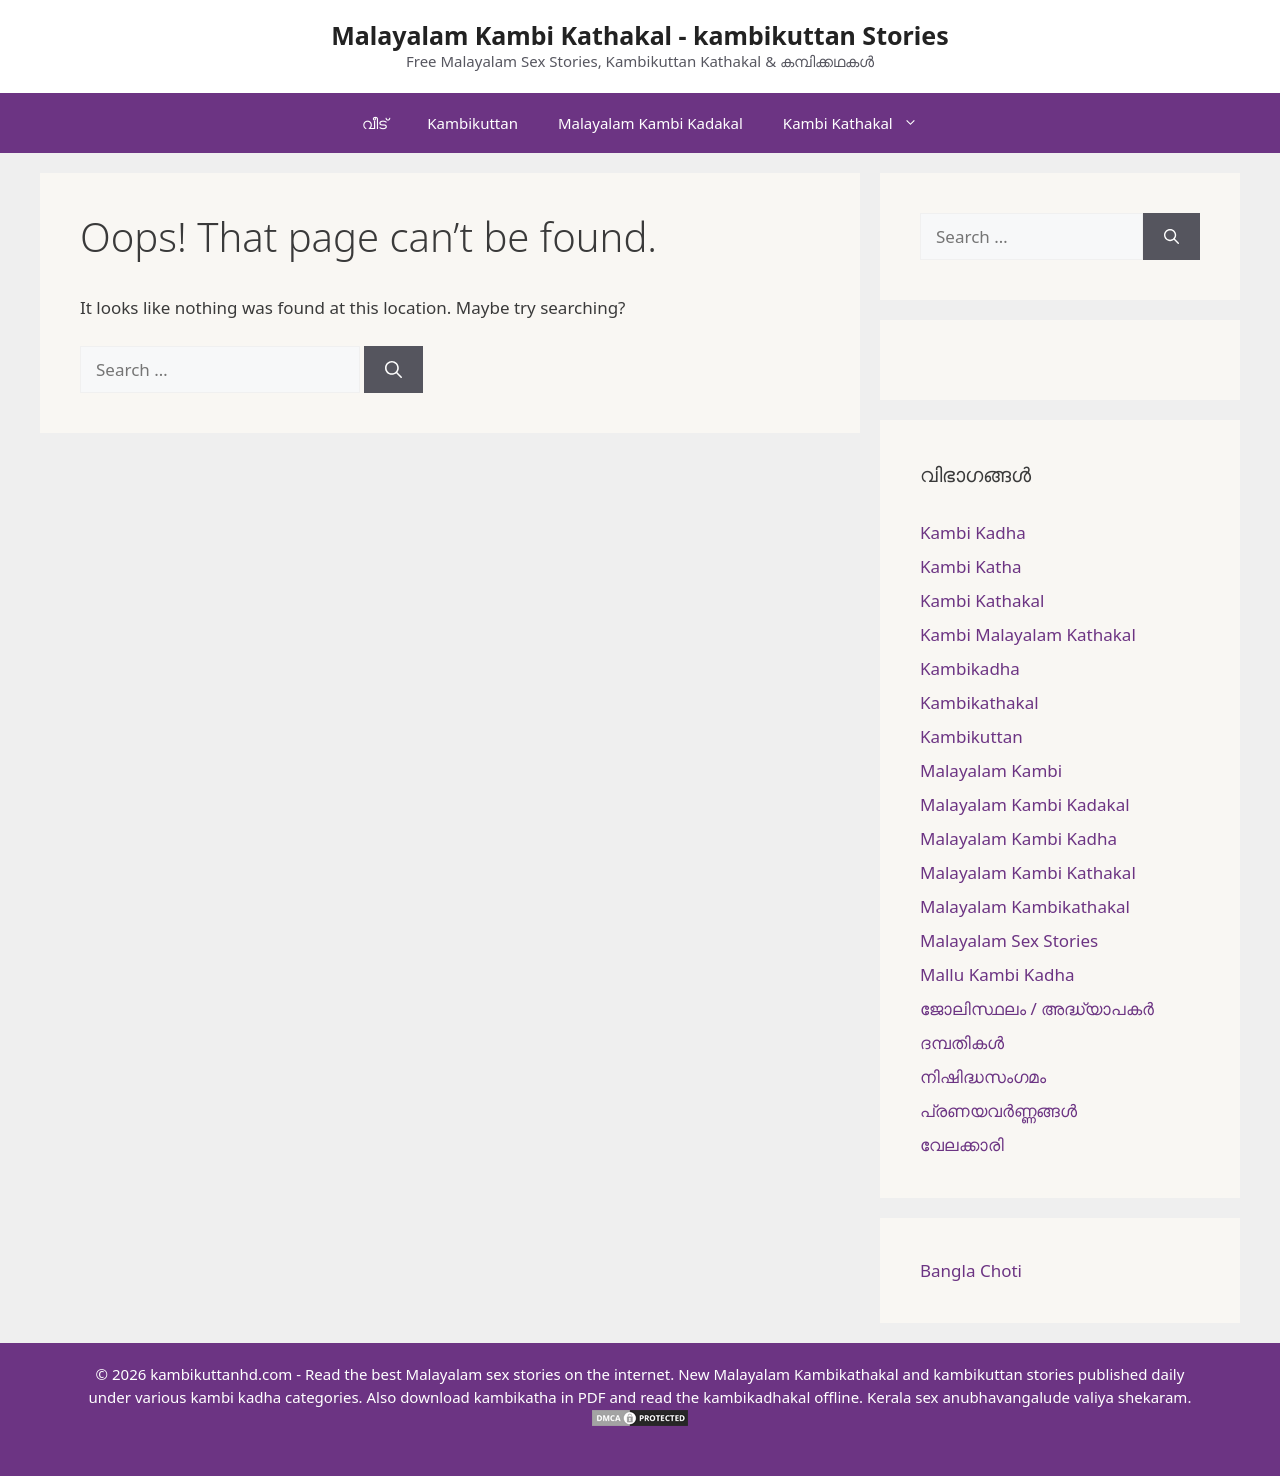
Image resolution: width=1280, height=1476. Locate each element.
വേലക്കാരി (962, 1144)
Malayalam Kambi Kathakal (1028, 872)
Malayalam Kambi (991, 770)
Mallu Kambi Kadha (997, 974)
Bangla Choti (971, 1270)
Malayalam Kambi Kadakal (650, 123)
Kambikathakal (979, 702)
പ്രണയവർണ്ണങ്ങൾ (998, 1110)
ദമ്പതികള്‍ (962, 1042)
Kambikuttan (472, 123)
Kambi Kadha (973, 532)
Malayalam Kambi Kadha (1018, 838)
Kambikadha (970, 668)
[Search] (393, 370)
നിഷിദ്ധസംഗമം (983, 1076)
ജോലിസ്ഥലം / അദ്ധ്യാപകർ (1037, 1008)
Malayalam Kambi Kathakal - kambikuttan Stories (640, 35)
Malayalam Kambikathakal (1025, 906)
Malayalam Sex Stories (1009, 940)
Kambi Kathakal (860, 123)
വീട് (374, 123)
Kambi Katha (970, 566)
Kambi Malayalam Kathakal (1028, 634)
